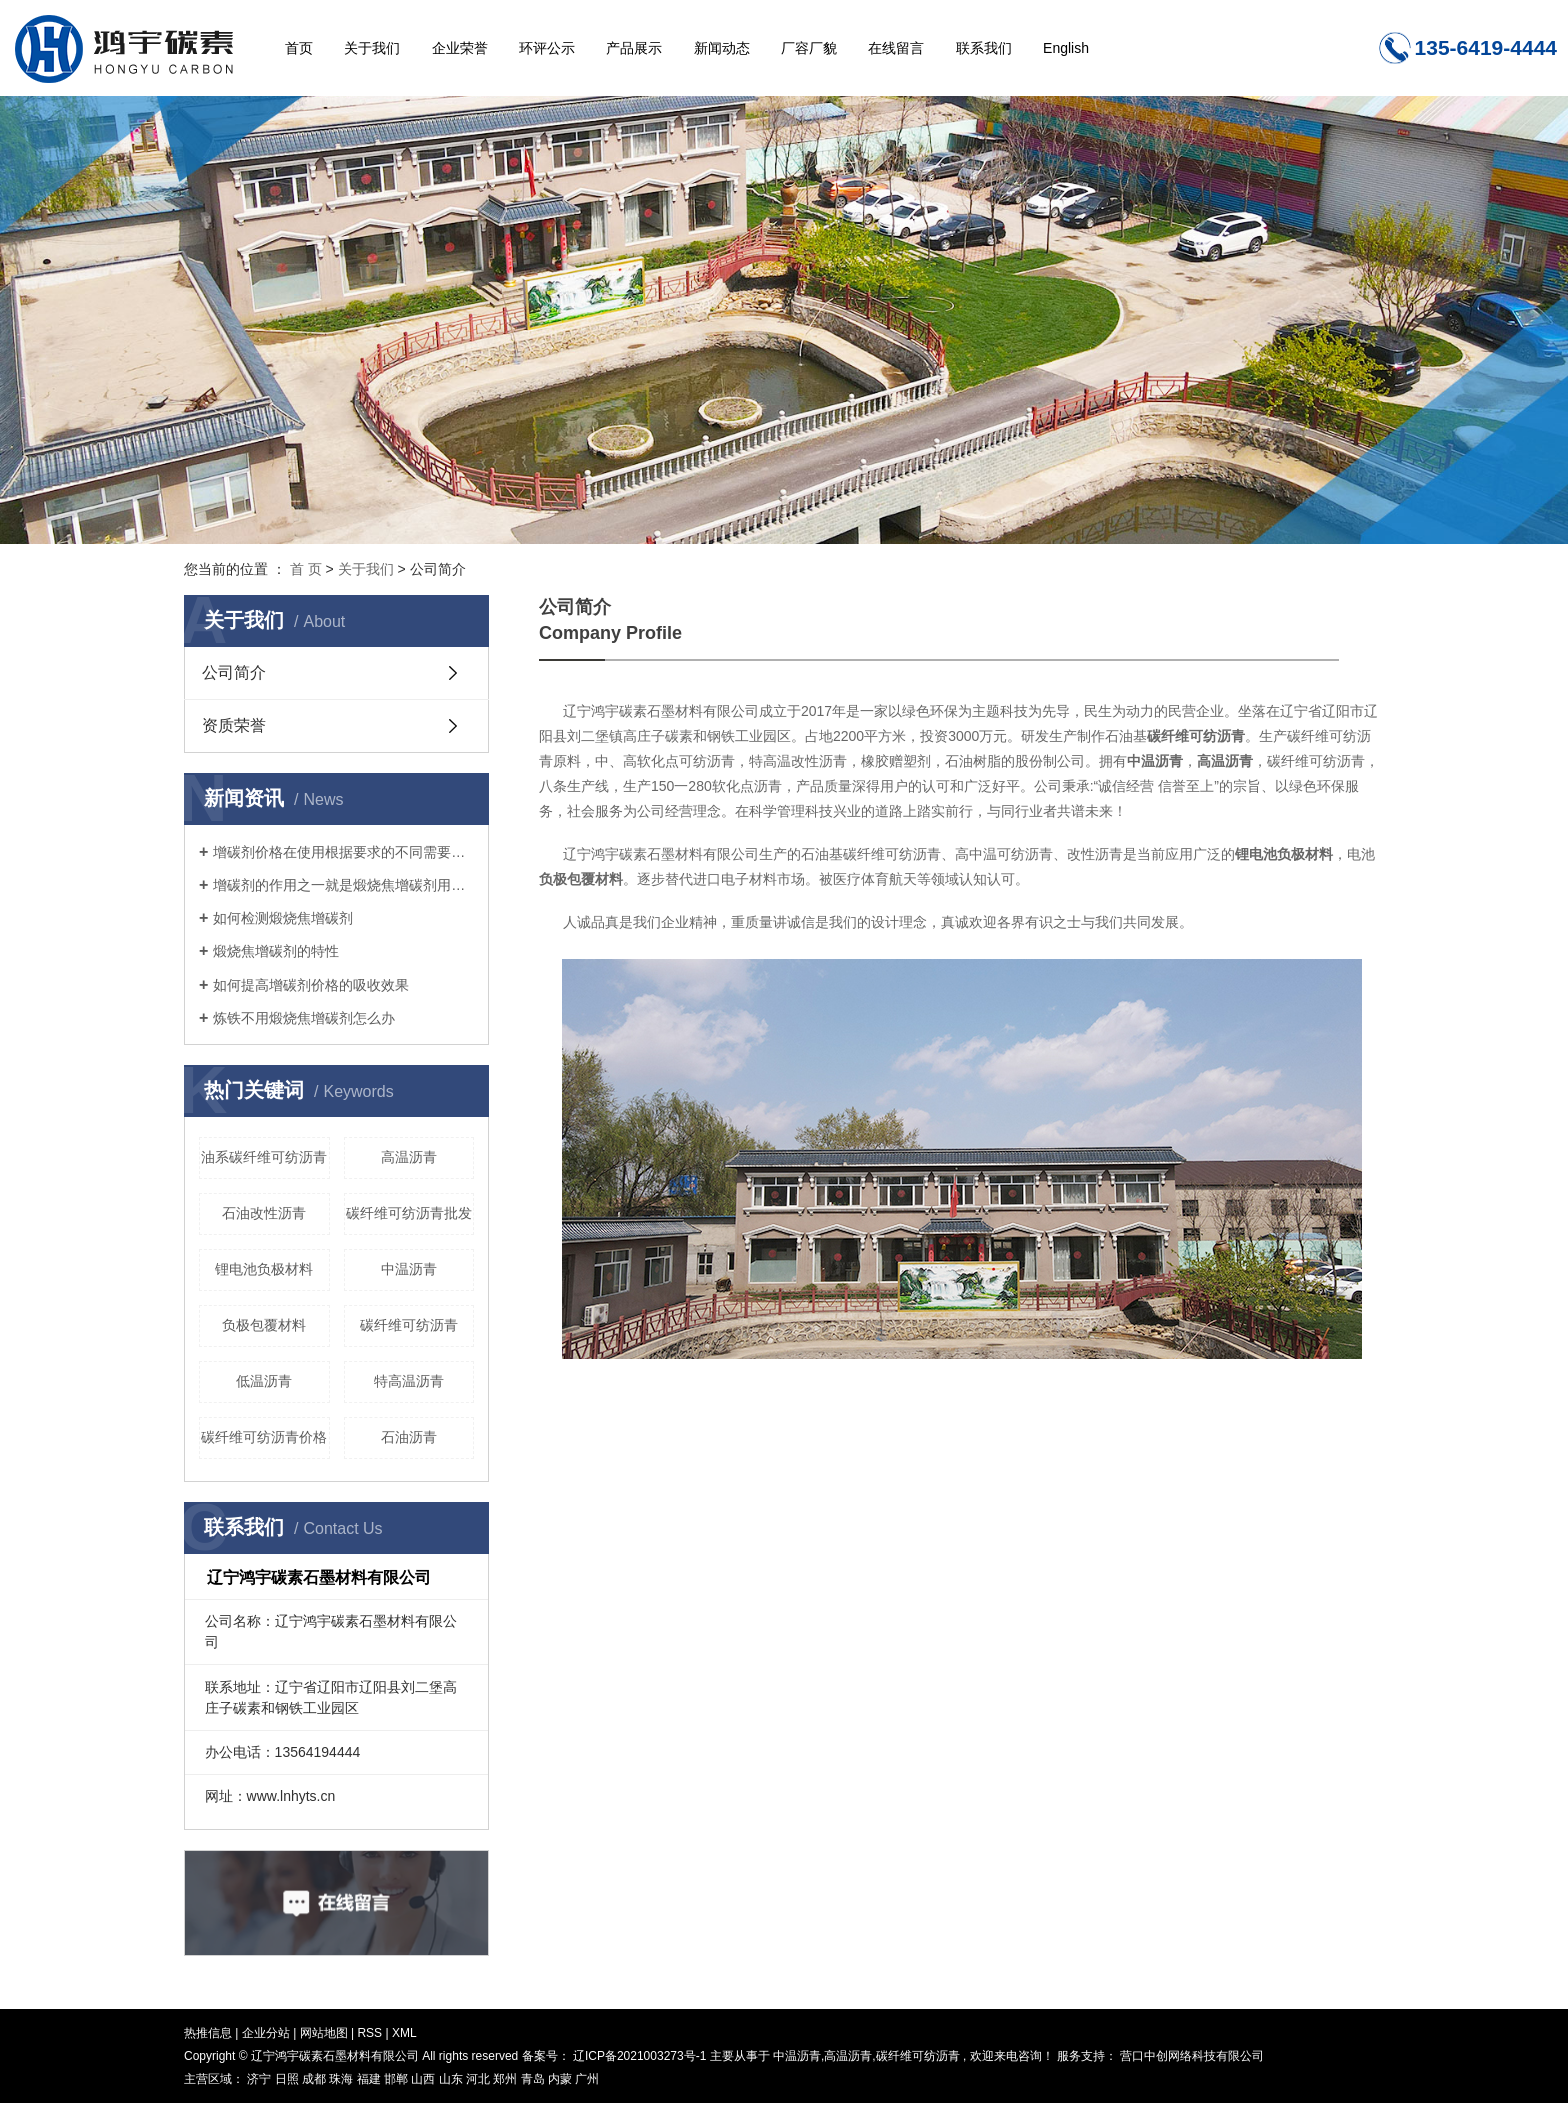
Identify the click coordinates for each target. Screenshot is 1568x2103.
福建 (370, 2079)
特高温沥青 (409, 1381)
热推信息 (208, 2033)
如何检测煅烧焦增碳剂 (283, 918)
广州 (587, 2079)
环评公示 (547, 48)
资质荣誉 (234, 725)
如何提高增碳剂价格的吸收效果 (311, 985)
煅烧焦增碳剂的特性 (276, 951)
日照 (288, 2079)
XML (404, 2033)
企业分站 (266, 2033)
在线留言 (896, 48)
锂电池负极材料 (264, 1269)
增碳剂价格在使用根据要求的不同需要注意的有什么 (343, 852)
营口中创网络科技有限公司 (1190, 2056)
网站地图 (325, 2033)
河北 (479, 2079)
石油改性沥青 (264, 1213)
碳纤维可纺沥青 (409, 1325)
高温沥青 (409, 1157)
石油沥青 (409, 1437)
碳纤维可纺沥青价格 (264, 1437)
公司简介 (234, 672)
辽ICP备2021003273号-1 (639, 2056)
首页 (299, 48)
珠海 (342, 2079)
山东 (452, 2079)
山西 (424, 2079)
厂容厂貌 (809, 48)
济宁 (260, 2079)
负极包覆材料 (264, 1325)
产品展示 (634, 48)
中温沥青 (409, 1269)
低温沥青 (264, 1381)
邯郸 (397, 2079)
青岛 (534, 2079)
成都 (315, 2079)
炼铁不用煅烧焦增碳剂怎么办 (304, 1018)
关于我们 (372, 48)
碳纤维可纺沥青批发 (409, 1213)
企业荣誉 (460, 48)
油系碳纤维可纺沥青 (264, 1157)
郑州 (506, 2079)
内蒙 (561, 2079)
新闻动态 (722, 48)
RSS (369, 2033)
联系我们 (984, 48)
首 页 (306, 569)
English (1066, 48)
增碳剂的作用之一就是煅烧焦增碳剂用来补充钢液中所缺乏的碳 (343, 885)
